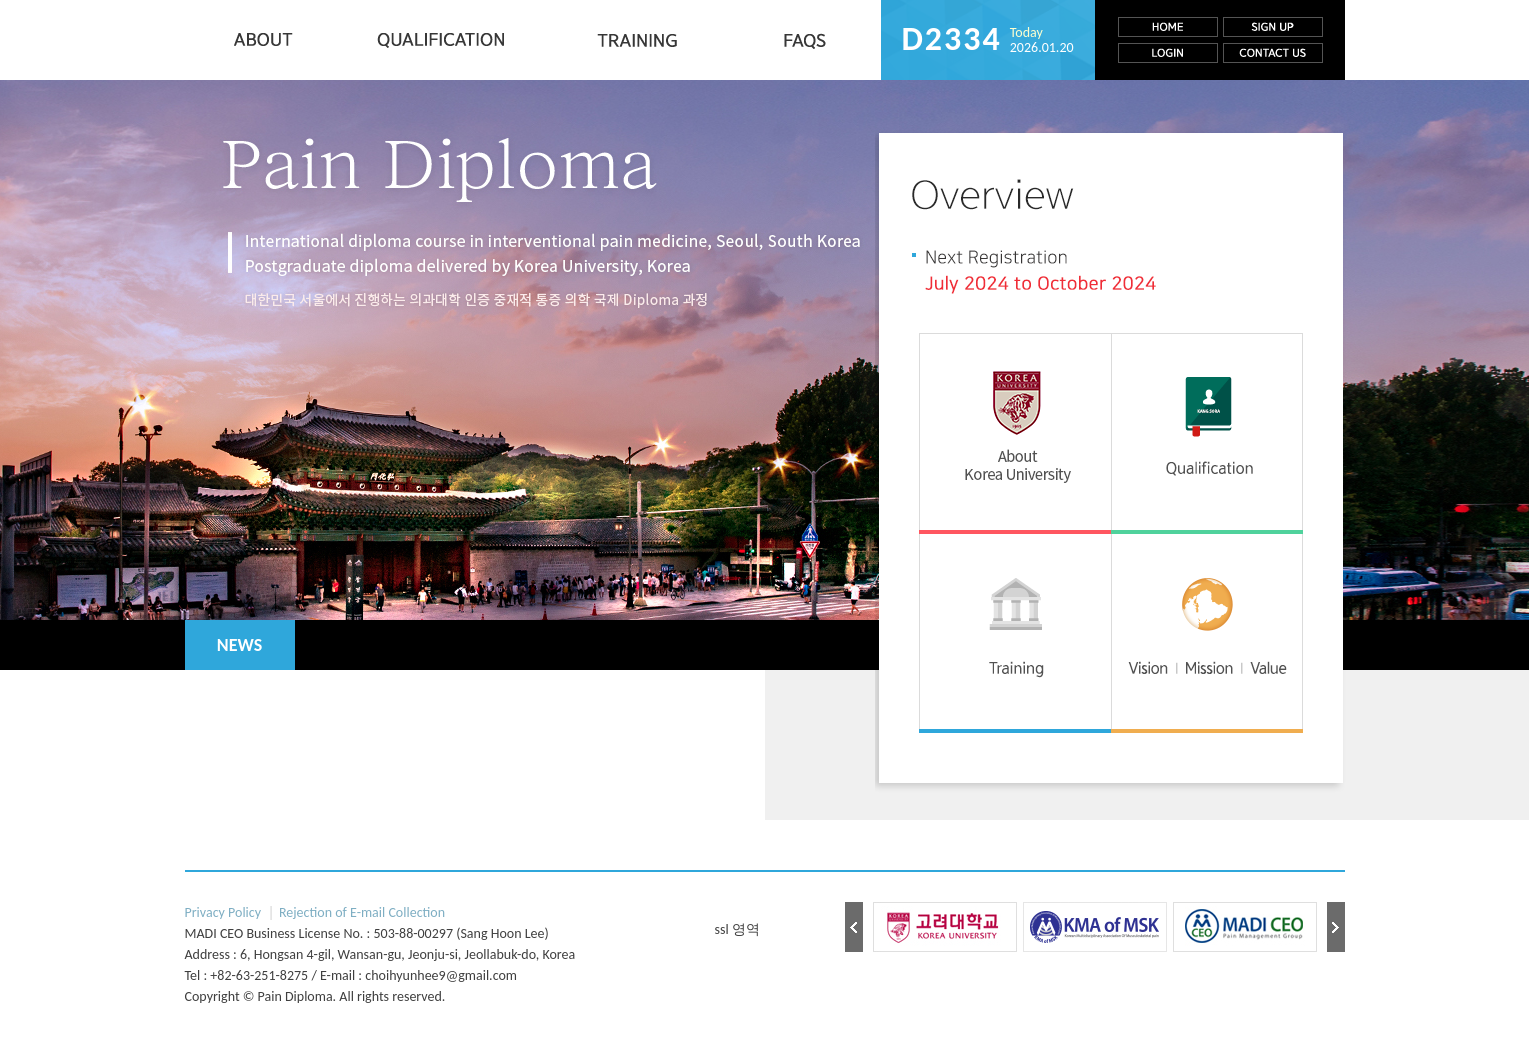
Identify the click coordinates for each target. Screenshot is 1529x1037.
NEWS (239, 645)
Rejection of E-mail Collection (362, 912)
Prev (854, 927)
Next (1336, 927)
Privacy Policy (223, 912)
